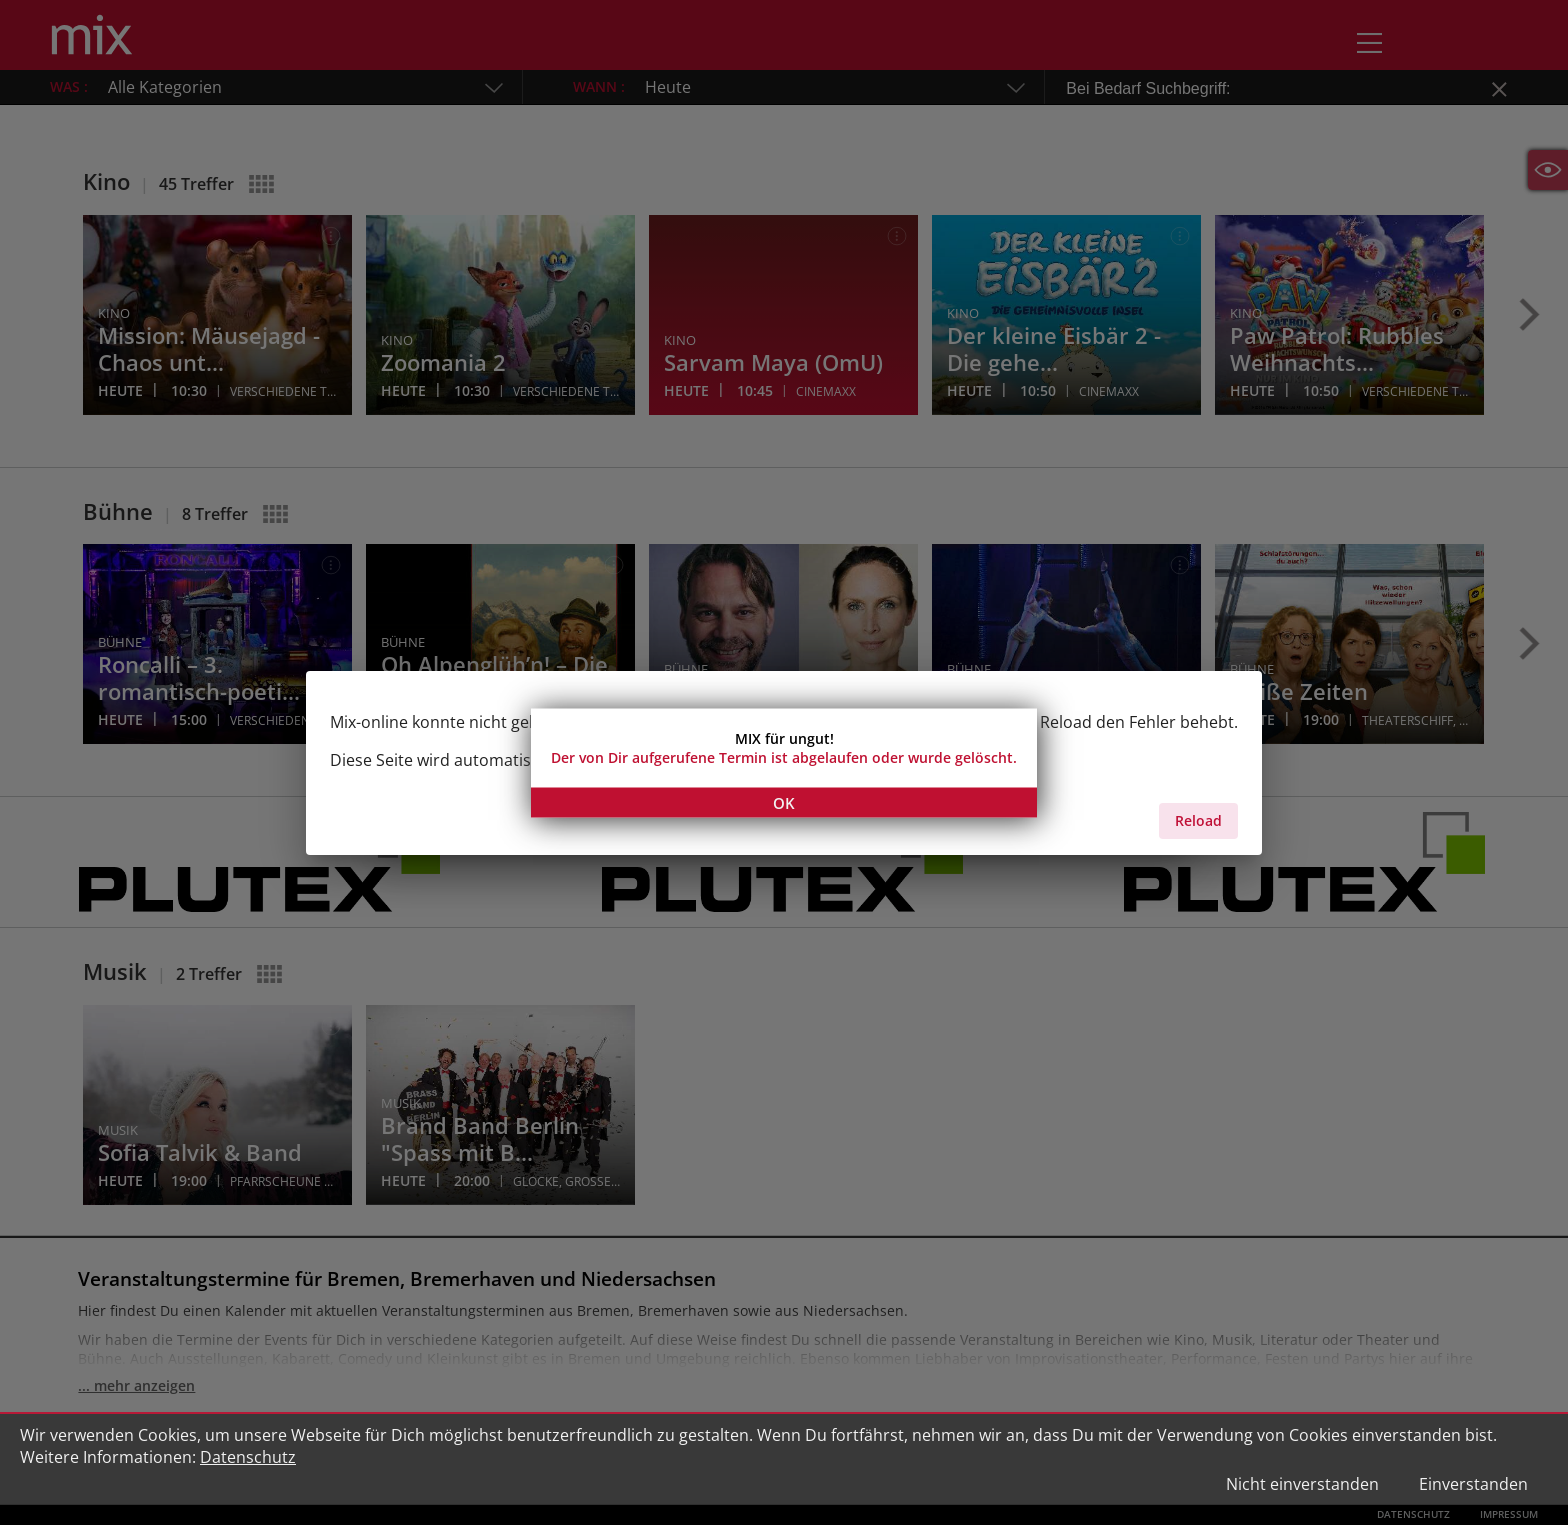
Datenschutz (248, 1457)
